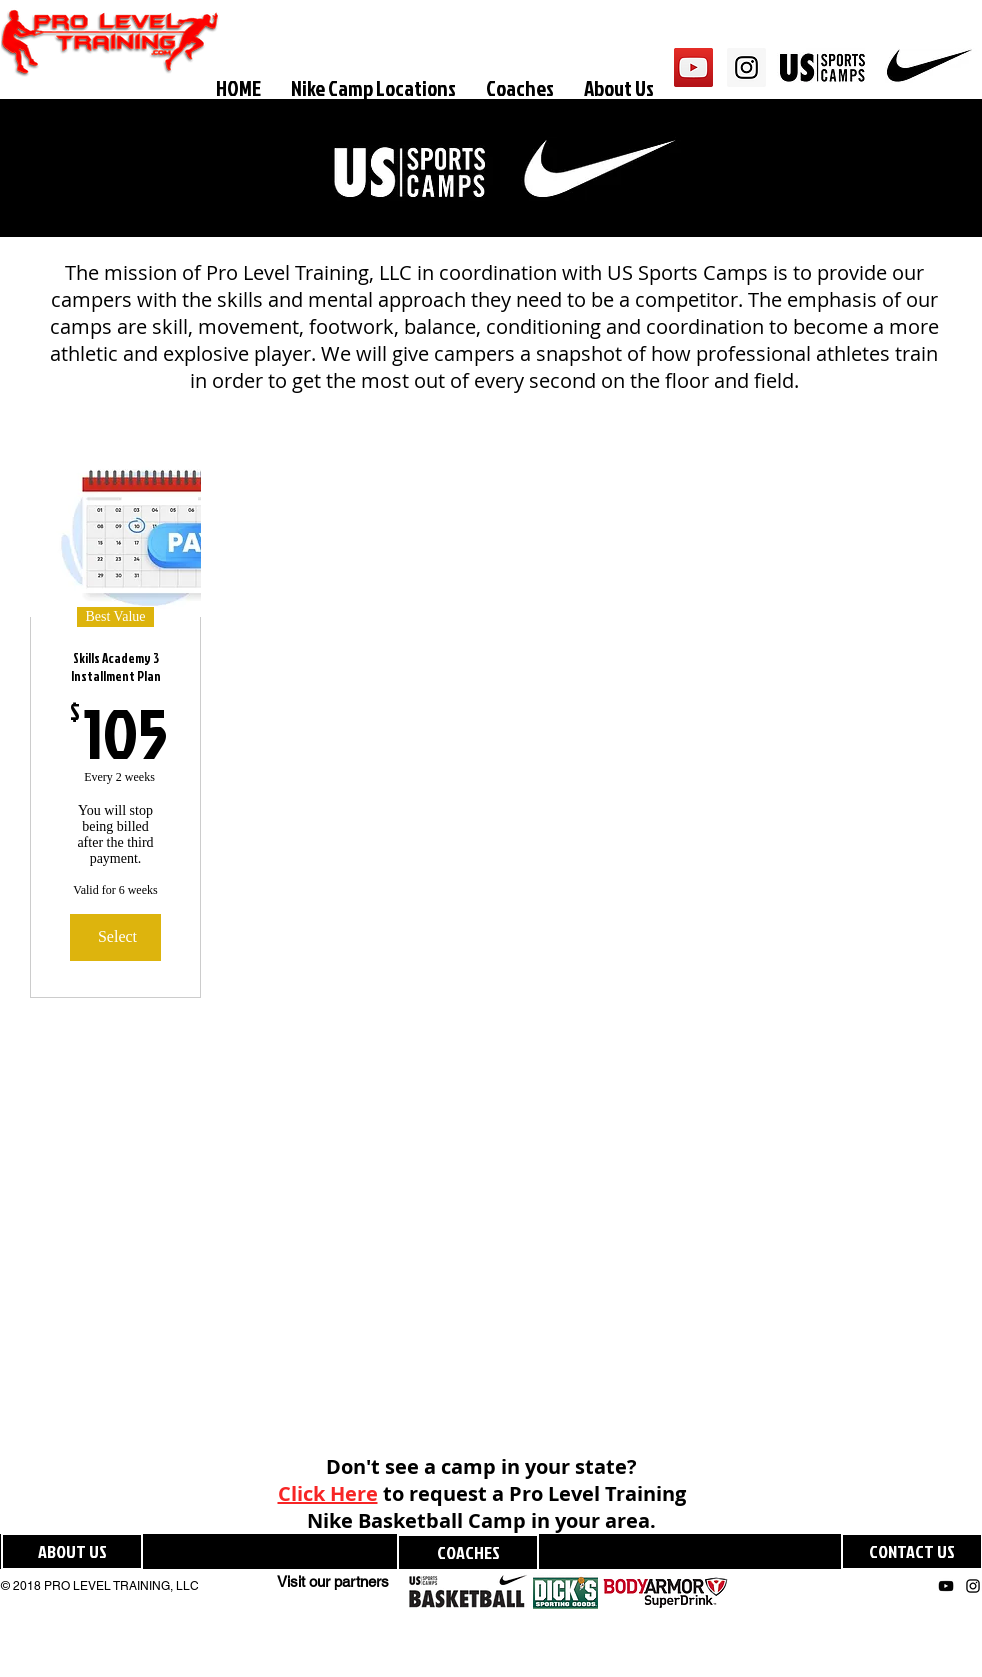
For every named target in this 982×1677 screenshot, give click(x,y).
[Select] (115, 937)
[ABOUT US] (72, 1551)
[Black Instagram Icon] (973, 1586)
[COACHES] (468, 1552)
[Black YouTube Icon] (946, 1586)
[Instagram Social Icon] (746, 67)
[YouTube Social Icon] (693, 67)
